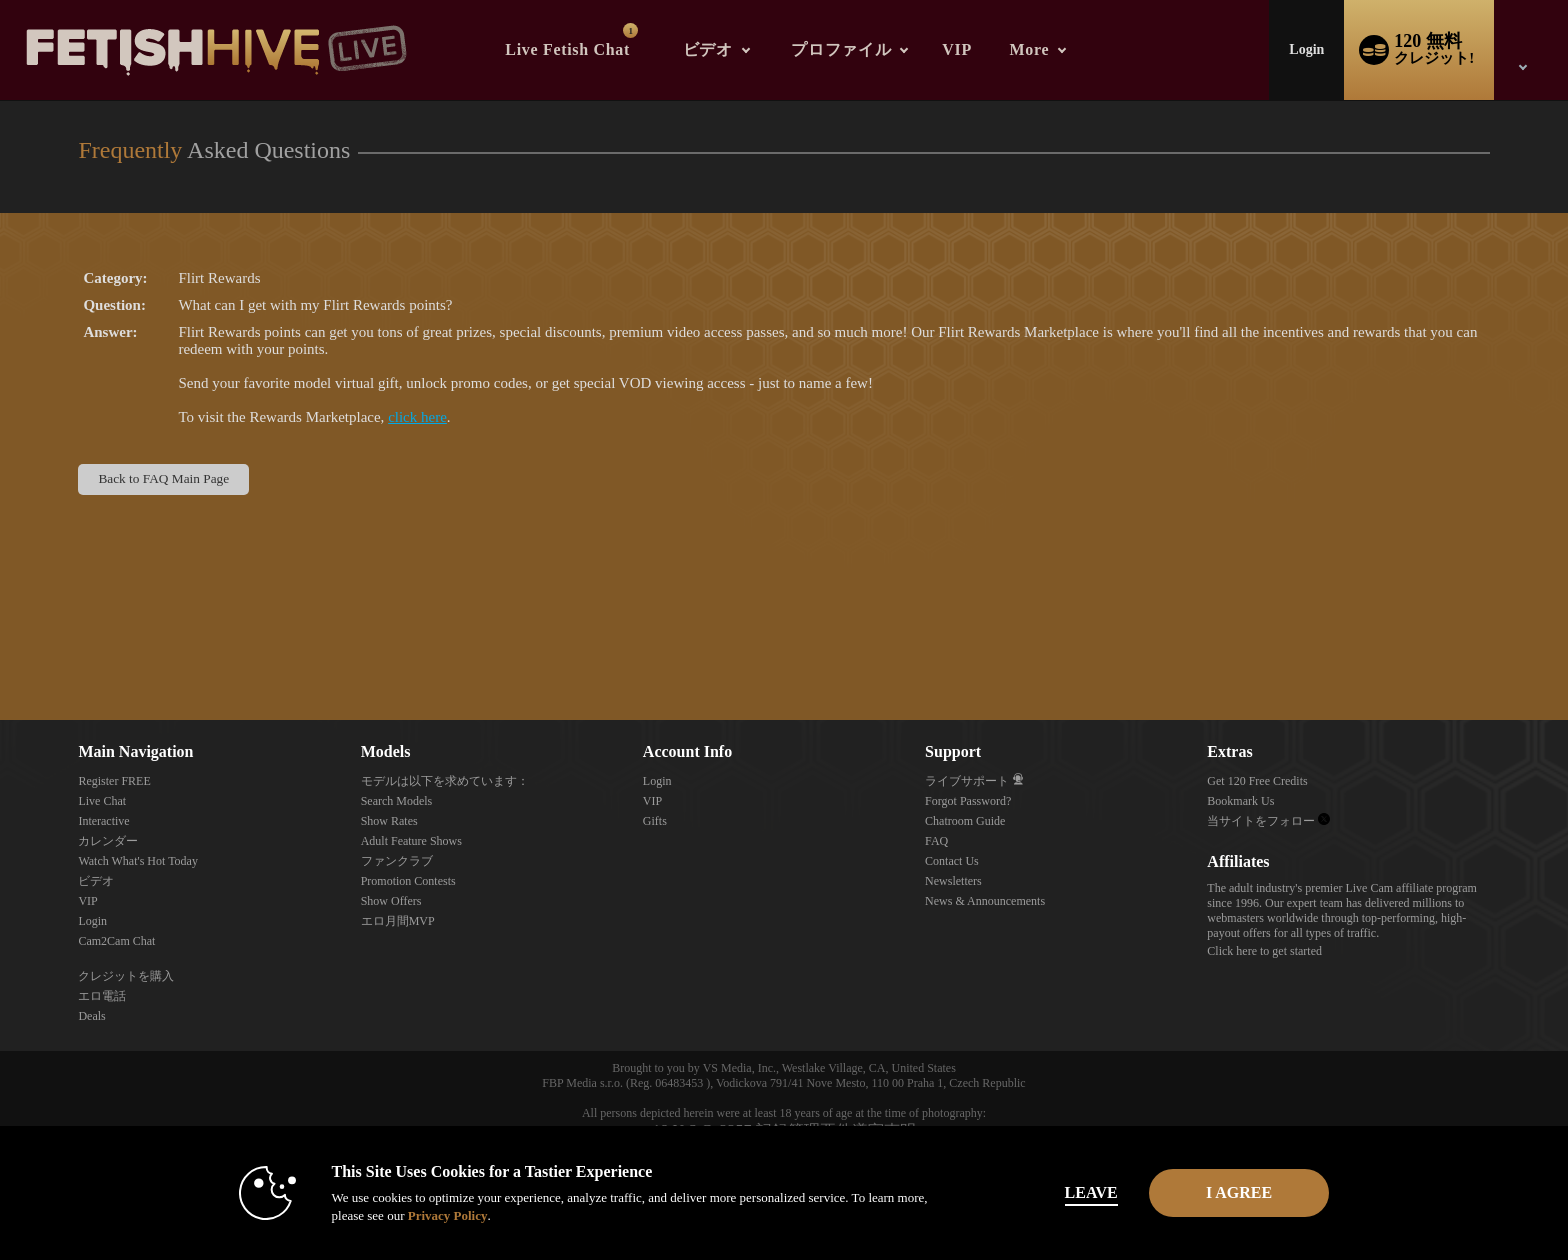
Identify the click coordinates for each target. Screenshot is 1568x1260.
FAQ (936, 841)
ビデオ (708, 49)
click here (417, 417)
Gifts (655, 821)
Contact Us (952, 861)
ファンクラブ (397, 861)
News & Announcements (985, 901)
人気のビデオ (665, 0)
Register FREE (114, 781)
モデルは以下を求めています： (445, 781)
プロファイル (841, 49)
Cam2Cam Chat (116, 941)
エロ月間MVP (398, 921)
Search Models (397, 801)
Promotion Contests (408, 881)
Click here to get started (1264, 951)
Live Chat (102, 801)
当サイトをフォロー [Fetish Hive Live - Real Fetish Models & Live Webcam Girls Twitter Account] (1268, 821)
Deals (91, 1016)
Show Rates (389, 821)
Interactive (103, 821)
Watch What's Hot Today (138, 861)
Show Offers (391, 901)
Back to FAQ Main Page (163, 478)
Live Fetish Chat (571, 40)
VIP (957, 49)
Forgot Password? (968, 801)
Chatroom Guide (965, 821)
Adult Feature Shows (411, 841)
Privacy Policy (420, 1215)
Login (1306, 49)
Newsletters (953, 881)
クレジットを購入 (126, 976)
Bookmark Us (1240, 801)
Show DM (0, 645)
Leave (1063, 1192)
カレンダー (108, 841)
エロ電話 (102, 996)
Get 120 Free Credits (1257, 781)
